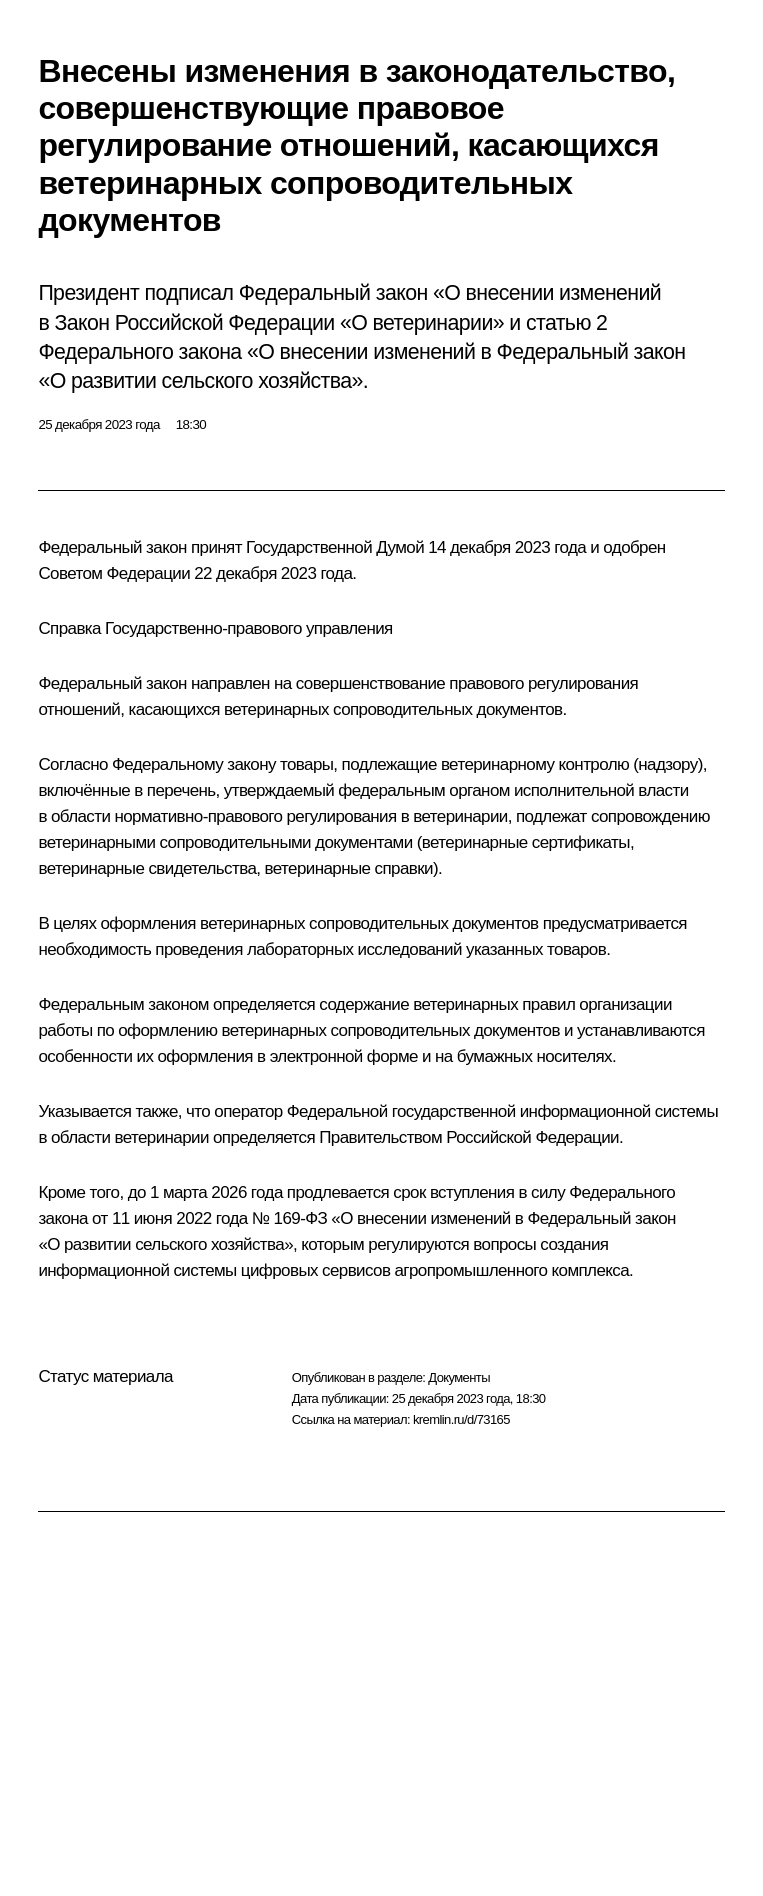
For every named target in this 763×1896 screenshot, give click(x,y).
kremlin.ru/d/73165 (461, 1419)
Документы (459, 1377)
